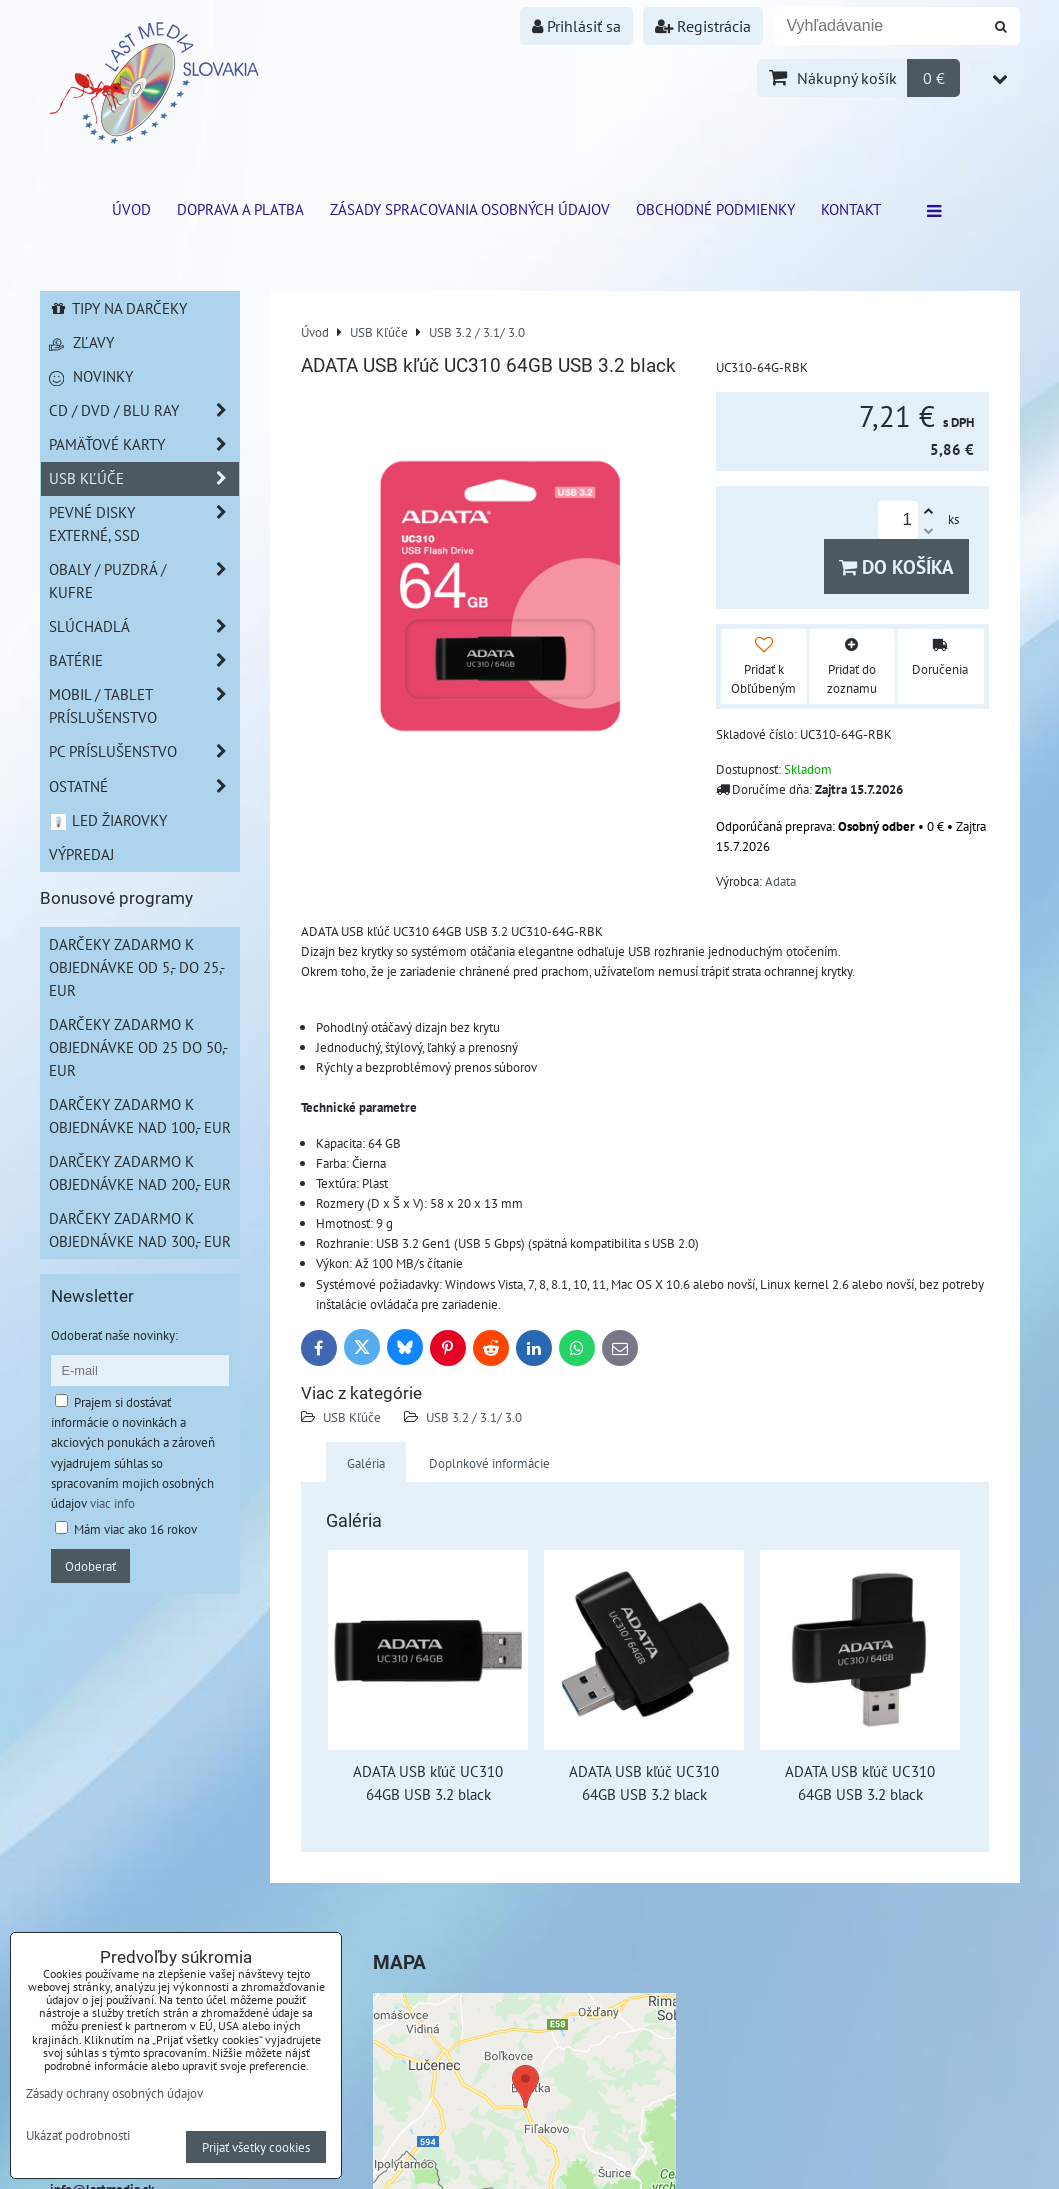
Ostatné (144, 786)
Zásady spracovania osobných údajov (470, 209)
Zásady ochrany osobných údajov (114, 2093)
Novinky (91, 376)
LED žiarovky (108, 820)
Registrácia (703, 26)
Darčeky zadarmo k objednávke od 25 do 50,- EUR (138, 1047)
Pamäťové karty (144, 444)
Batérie (144, 660)
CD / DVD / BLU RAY (144, 410)
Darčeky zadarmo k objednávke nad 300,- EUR (140, 1229)
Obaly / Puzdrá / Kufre (144, 581)
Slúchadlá (144, 626)
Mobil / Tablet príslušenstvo (144, 706)
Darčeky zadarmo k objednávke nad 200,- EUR (140, 1172)
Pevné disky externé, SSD (144, 524)
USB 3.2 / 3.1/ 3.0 (474, 1417)
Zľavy (81, 342)
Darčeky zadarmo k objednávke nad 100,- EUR (140, 1115)
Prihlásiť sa (576, 26)
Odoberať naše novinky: (114, 1335)
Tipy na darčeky (118, 308)
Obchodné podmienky (715, 209)
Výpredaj (81, 854)
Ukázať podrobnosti (78, 2136)
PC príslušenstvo (144, 751)
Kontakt (851, 209)
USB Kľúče (352, 1417)
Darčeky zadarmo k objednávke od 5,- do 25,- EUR (137, 967)
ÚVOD (131, 209)
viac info (112, 1503)
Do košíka (896, 566)
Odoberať (90, 1566)
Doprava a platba (240, 209)
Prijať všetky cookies (256, 2147)
